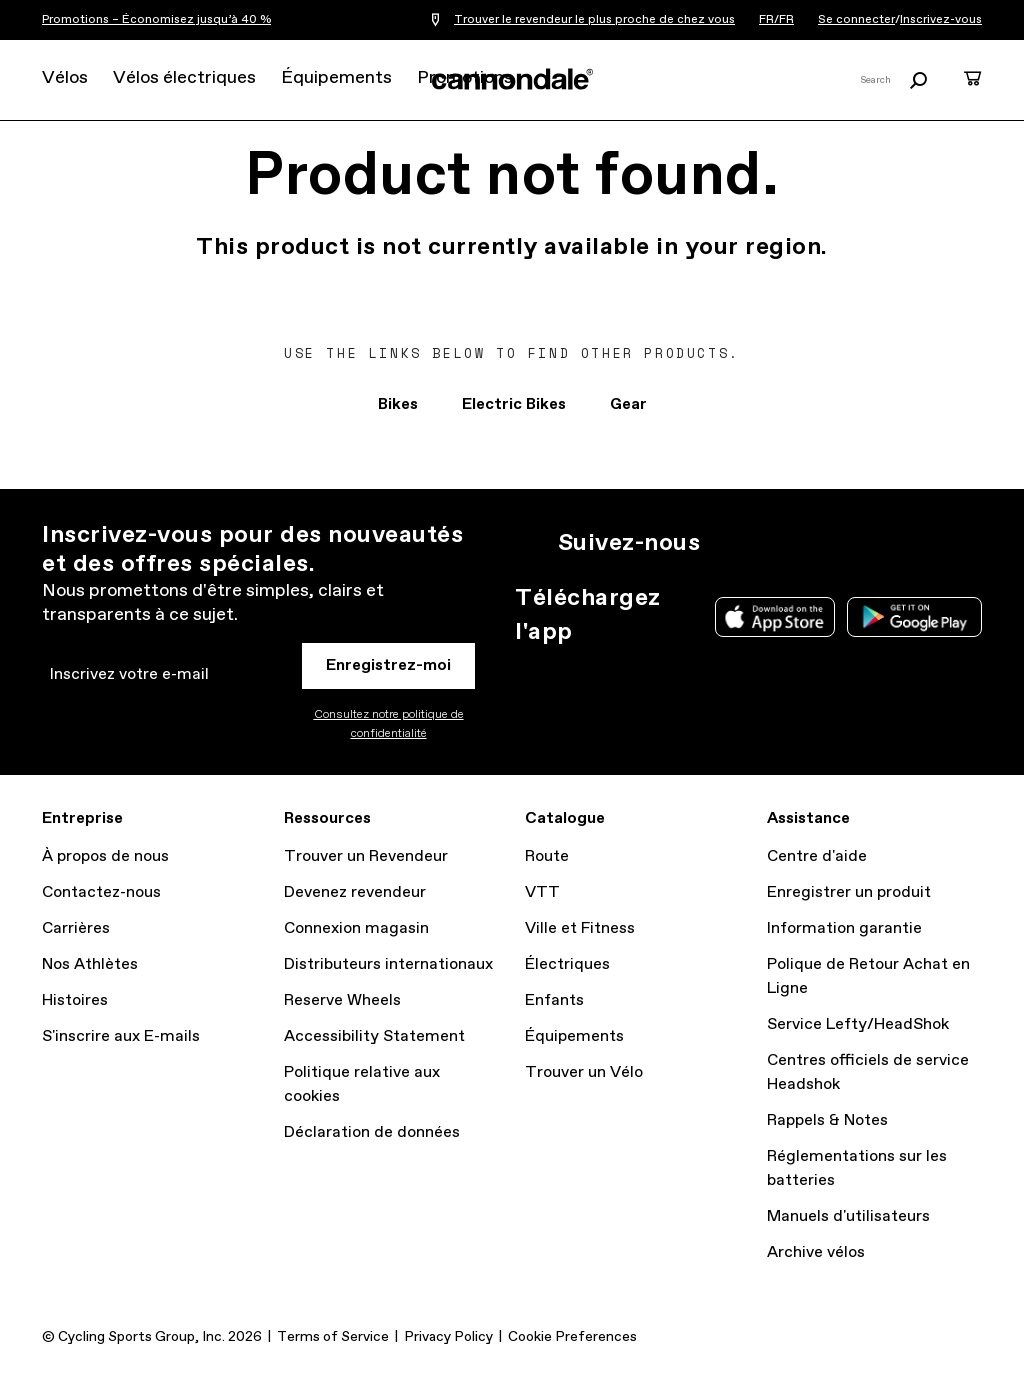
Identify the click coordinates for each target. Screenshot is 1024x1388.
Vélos (65, 78)
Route (547, 856)
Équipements (336, 78)
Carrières (76, 928)
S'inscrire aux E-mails (121, 1036)
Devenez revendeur (355, 892)
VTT (542, 892)
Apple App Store (775, 617)
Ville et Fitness (580, 928)
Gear (628, 404)
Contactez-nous (101, 892)
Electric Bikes (514, 404)
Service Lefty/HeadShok (858, 1024)
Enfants (554, 1000)
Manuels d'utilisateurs (848, 1216)
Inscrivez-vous (941, 20)
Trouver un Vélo (584, 1072)
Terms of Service (333, 1337)
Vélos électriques (184, 78)
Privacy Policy (448, 1337)
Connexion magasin (356, 928)
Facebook (816, 543)
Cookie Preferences (572, 1337)
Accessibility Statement (374, 1036)
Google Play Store (914, 617)
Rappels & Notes (827, 1120)
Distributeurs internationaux (388, 964)
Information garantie (844, 928)
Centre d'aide (817, 856)
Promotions (465, 78)
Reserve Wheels (342, 1000)
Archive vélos (816, 1252)
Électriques (567, 964)
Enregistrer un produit (849, 892)
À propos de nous (105, 856)
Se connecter (856, 20)
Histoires (75, 1000)
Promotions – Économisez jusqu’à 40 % (156, 20)
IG (728, 543)
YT (860, 543)
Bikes (398, 404)
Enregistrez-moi (388, 665)
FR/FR (776, 20)
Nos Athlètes (90, 964)
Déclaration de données (372, 1132)
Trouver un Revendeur (366, 856)
